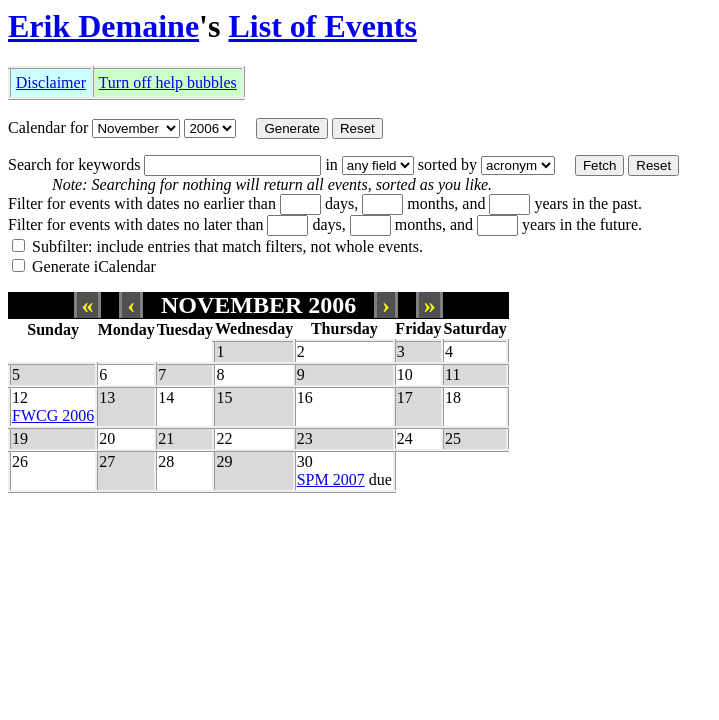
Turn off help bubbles (168, 82)
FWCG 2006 (53, 415)
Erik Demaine (103, 26)
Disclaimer (51, 82)
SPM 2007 (331, 479)
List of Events (322, 26)
